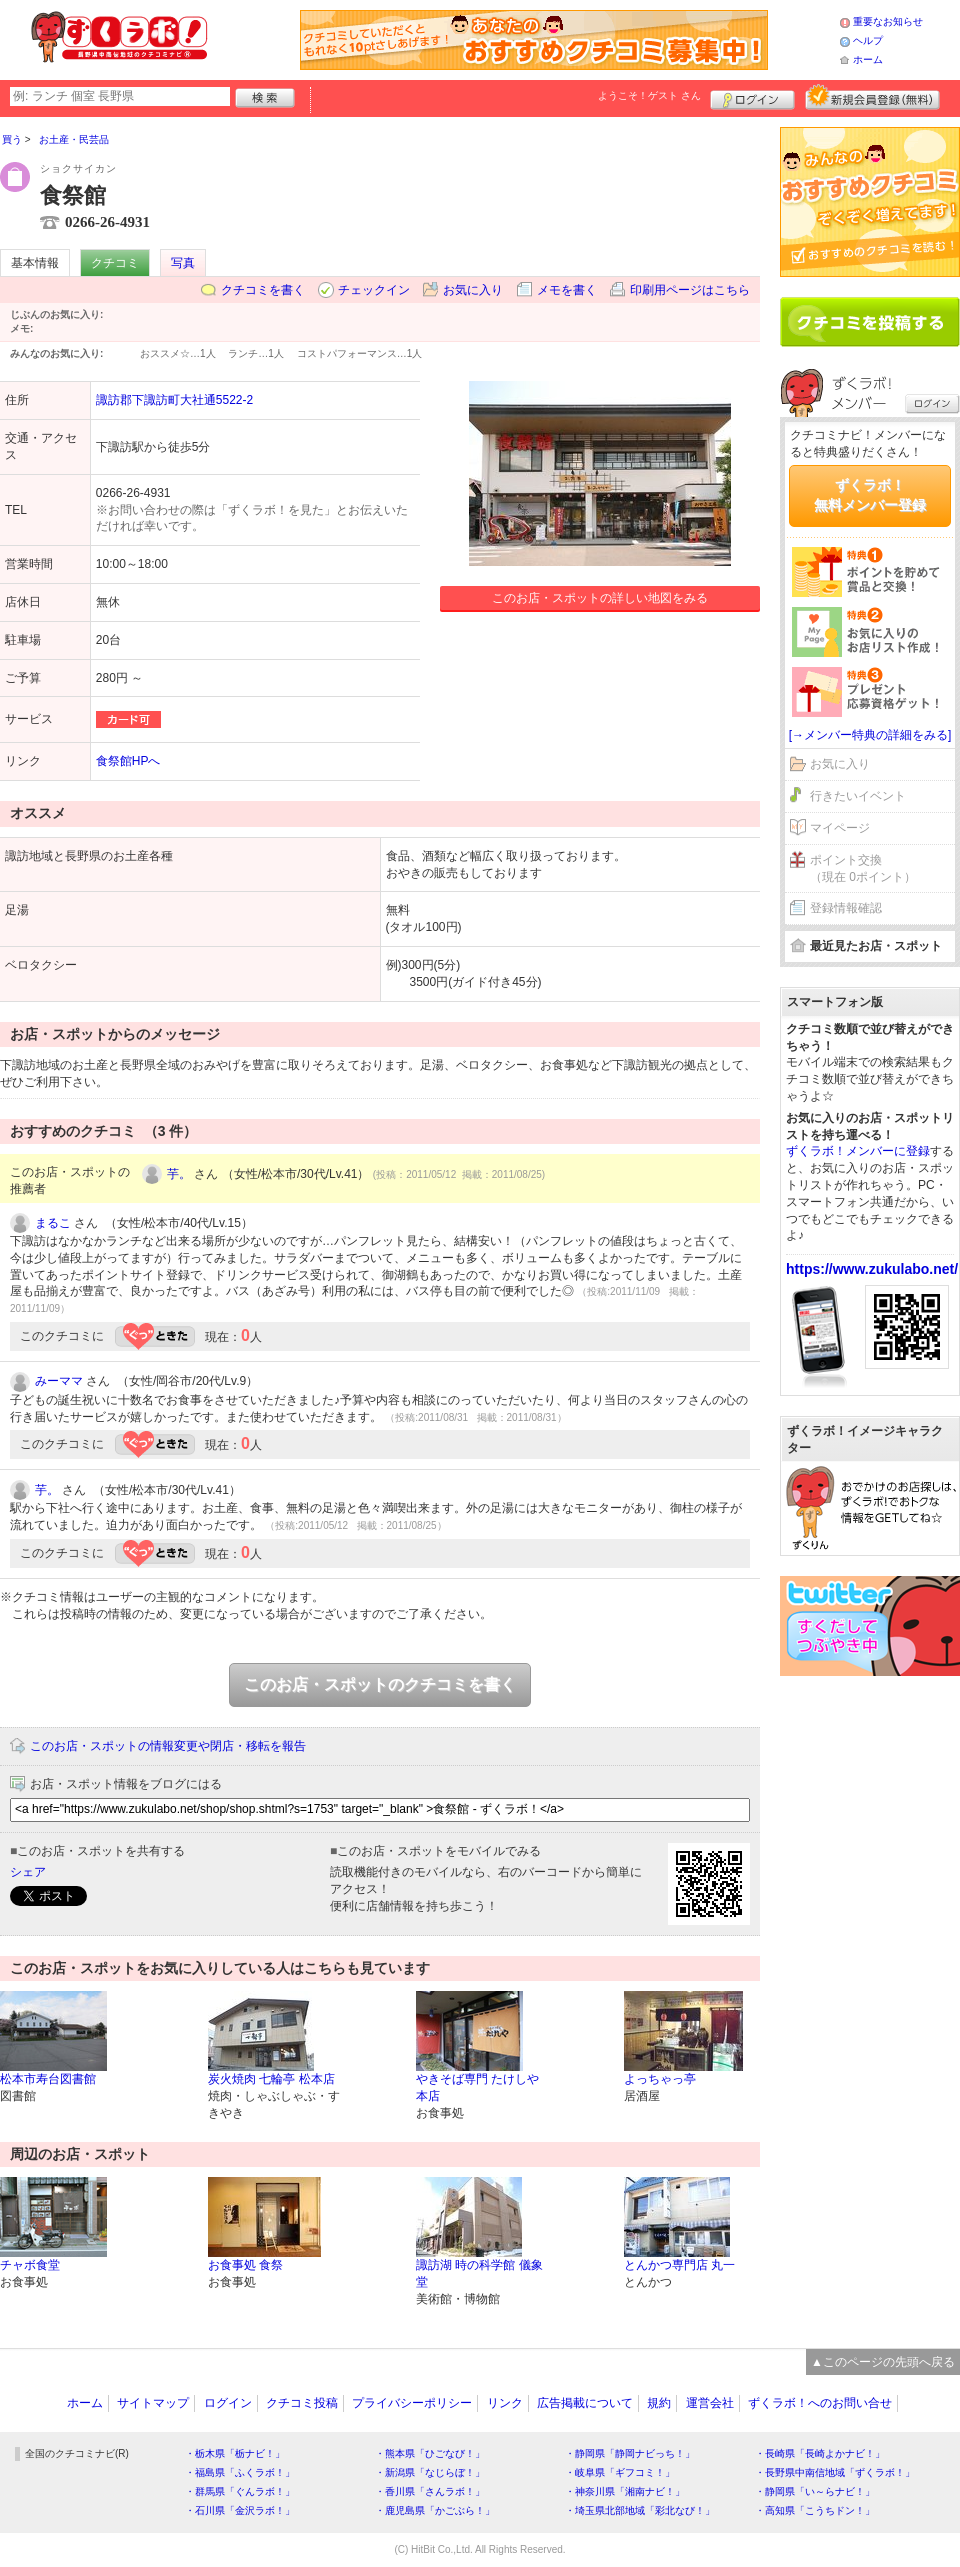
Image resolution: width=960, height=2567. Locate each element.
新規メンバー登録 (872, 97)
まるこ (53, 1223)
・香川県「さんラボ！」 (430, 2491)
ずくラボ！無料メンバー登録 (870, 495)
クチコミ (115, 263)
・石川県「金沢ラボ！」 (240, 2510)
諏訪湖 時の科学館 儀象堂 (479, 2273)
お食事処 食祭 (245, 2265)
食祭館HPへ (128, 761)
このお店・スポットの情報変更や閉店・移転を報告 (168, 1746)
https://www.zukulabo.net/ (872, 1269)
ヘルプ (868, 40)
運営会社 (710, 2403)
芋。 (179, 1174)
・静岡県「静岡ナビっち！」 (630, 2453)
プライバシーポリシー (412, 2403)
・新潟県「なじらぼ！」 (430, 2472)
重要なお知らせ (888, 21)
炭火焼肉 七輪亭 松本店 (271, 2079)
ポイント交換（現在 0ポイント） (863, 868)
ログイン (752, 97)
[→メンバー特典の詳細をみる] (870, 735)
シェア (28, 1872)
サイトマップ (153, 2403)
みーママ (59, 1381)
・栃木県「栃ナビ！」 (235, 2453)
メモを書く (567, 290)
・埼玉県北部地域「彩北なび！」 (640, 2510)
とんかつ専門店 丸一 (679, 2265)
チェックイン (374, 290)
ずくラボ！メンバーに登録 (858, 1151)
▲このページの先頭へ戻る (883, 2362)
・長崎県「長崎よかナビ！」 (820, 2453)
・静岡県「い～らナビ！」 (815, 2491)
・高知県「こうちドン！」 (815, 2510)
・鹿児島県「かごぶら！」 (435, 2510)
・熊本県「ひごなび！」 (430, 2453)
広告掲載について (585, 2403)
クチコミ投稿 (302, 2403)
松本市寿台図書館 (48, 2079)
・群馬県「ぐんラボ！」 (240, 2491)
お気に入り (473, 290)
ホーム (868, 59)
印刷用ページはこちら (690, 290)
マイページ (840, 828)
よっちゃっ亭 (660, 2079)
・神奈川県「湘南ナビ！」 (625, 2491)
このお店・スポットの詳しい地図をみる (600, 598)
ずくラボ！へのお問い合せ (820, 2403)
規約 (659, 2403)
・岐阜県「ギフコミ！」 (620, 2472)
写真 (183, 263)
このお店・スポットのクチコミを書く (380, 1684)
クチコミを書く (263, 290)
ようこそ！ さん (649, 95)
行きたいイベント (858, 796)
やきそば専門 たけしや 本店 (477, 2087)
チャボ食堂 (30, 2265)
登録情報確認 (846, 908)
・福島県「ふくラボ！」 (240, 2472)
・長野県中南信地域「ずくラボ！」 (835, 2472)
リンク (505, 2403)
